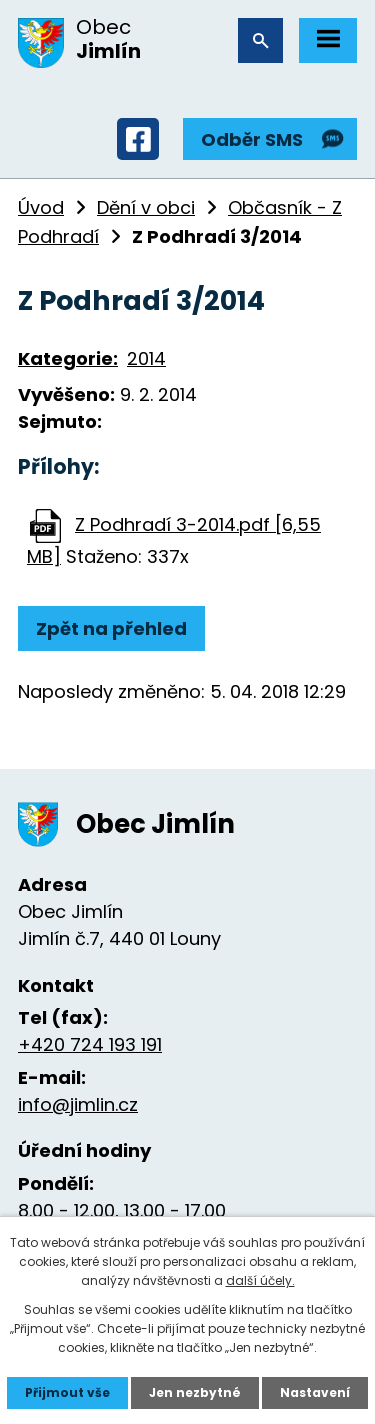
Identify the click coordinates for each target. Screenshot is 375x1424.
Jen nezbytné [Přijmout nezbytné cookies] (195, 1392)
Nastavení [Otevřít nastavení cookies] (315, 1392)
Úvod (41, 207)
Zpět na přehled (111, 628)
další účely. (260, 1280)
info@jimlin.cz (78, 1104)
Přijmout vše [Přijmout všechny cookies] (67, 1392)
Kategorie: (68, 358)
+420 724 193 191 (90, 1044)
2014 (146, 358)
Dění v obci (146, 207)
